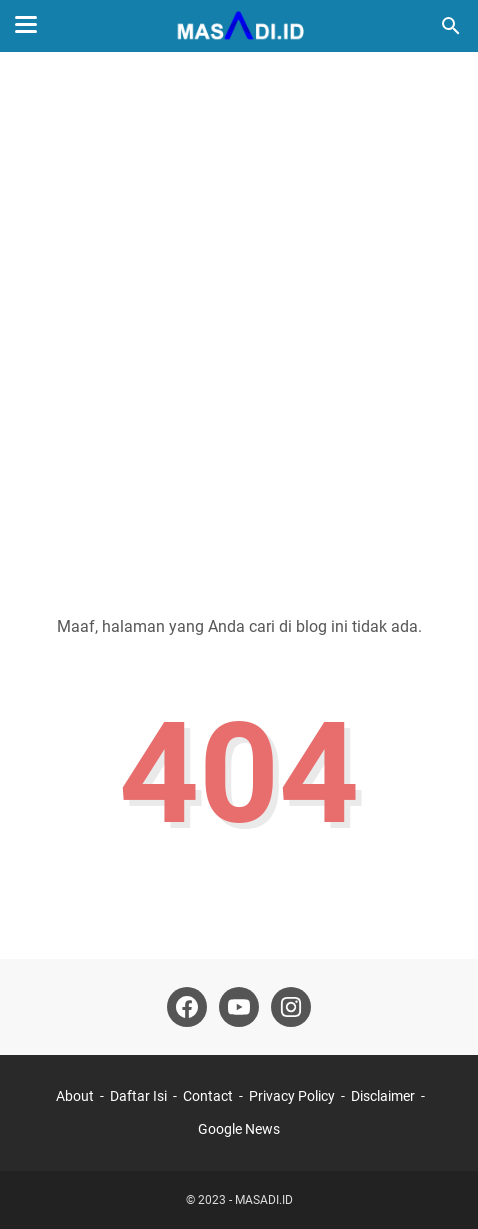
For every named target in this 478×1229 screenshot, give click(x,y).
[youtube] (239, 1007)
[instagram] (291, 1007)
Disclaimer (383, 1096)
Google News (239, 1129)
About (75, 1096)
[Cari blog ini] (451, 26)
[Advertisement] (239, 321)
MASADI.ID (264, 1200)
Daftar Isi (138, 1096)
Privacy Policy (292, 1096)
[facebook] (187, 1007)
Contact (208, 1096)
